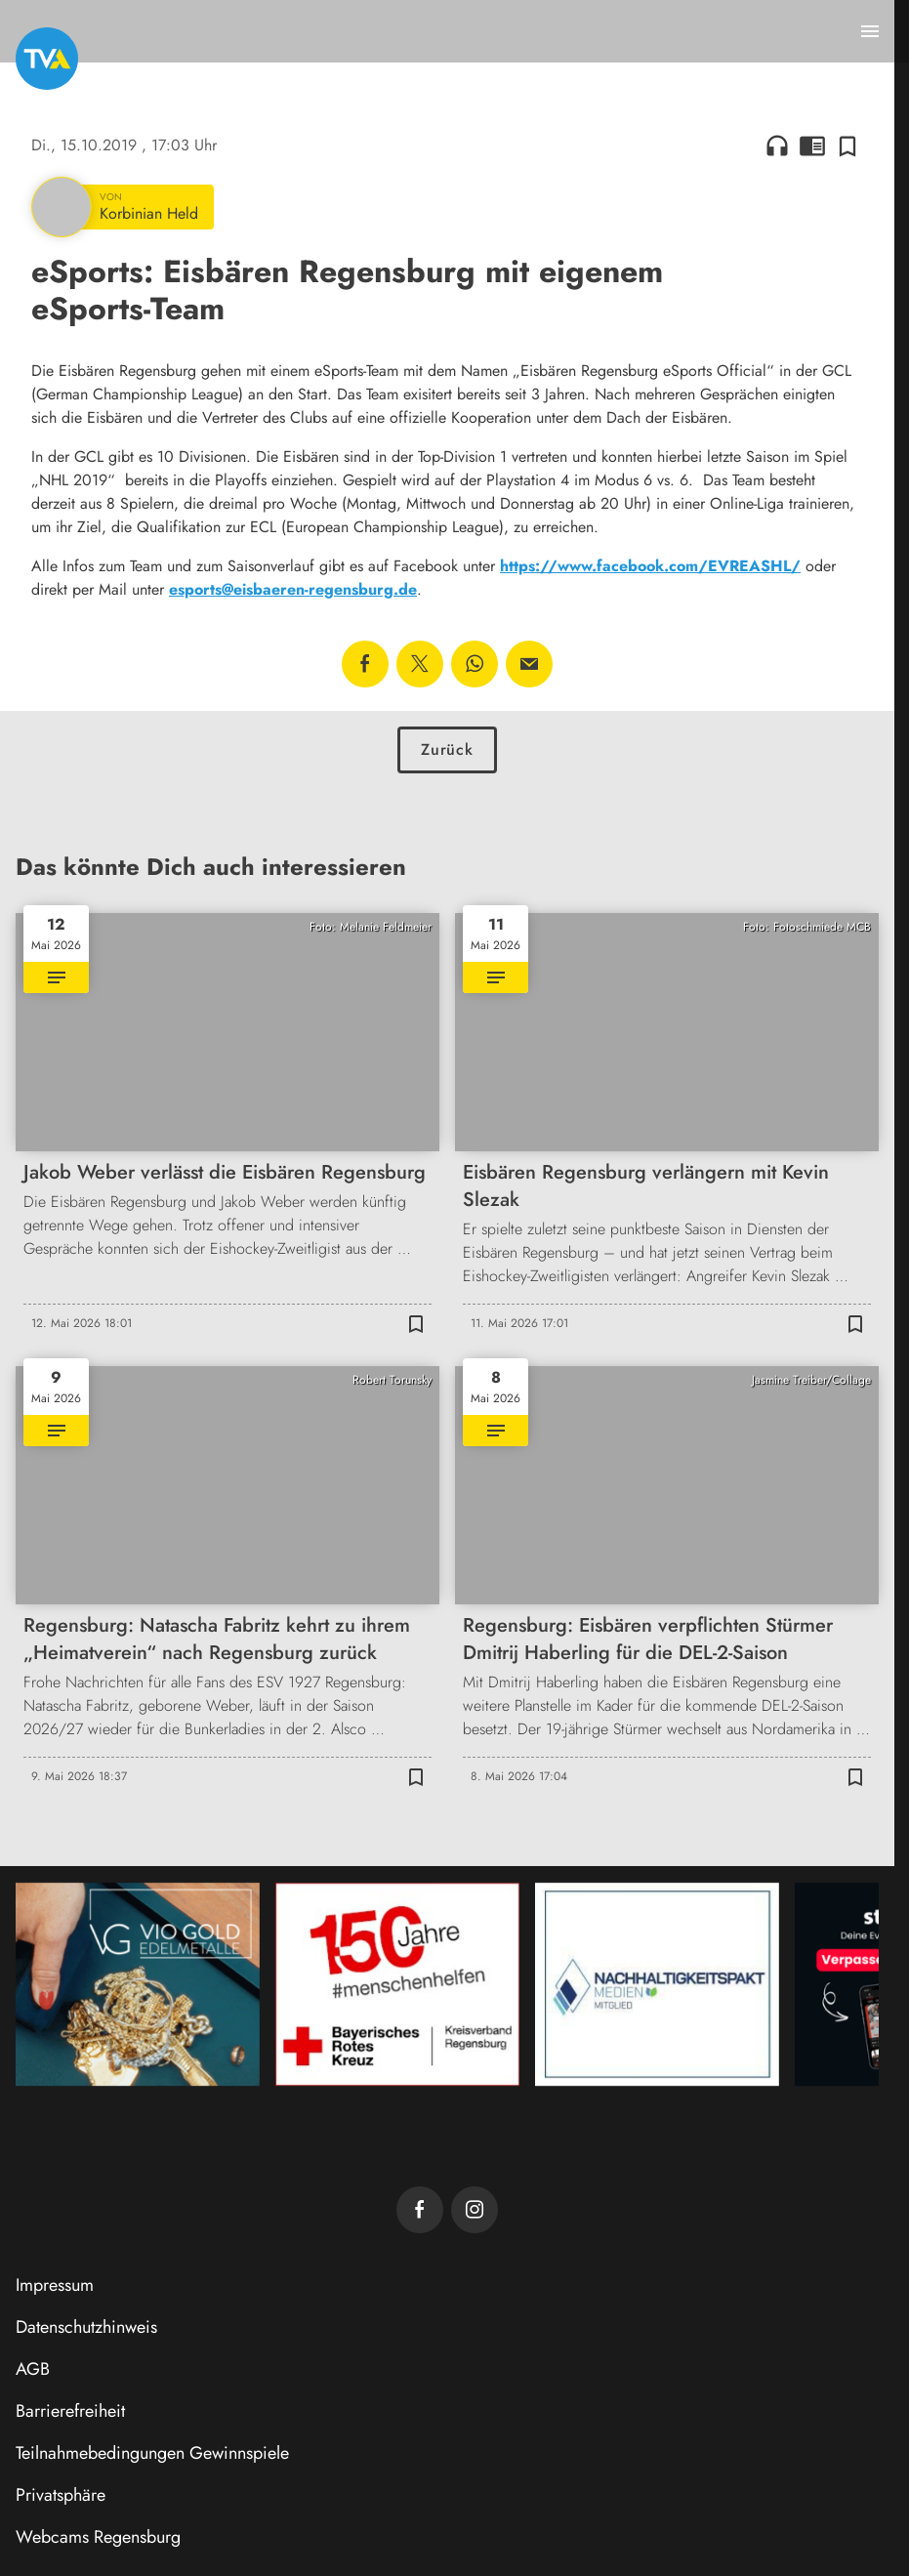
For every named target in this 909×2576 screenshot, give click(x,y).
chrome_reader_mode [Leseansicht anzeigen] (812, 145)
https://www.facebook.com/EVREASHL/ (650, 566)
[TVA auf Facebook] (419, 2209)
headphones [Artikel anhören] (777, 145)
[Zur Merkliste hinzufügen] (847, 145)
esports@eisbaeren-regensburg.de (293, 589)
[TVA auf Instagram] (474, 2209)
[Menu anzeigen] (870, 31)
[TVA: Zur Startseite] (47, 58)
